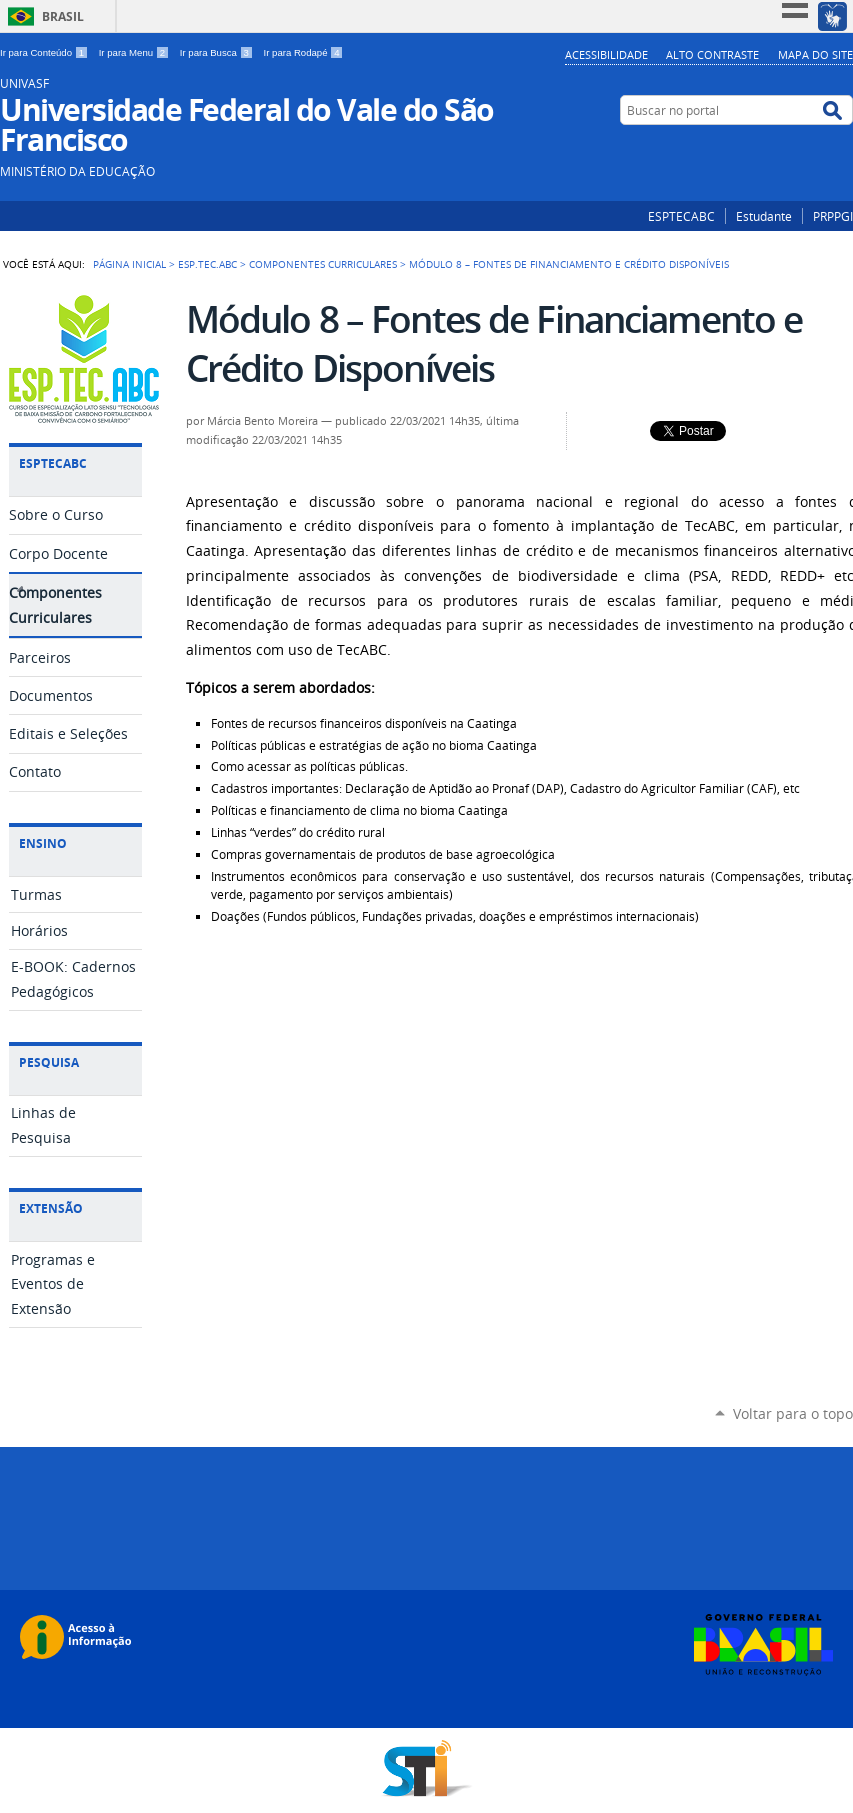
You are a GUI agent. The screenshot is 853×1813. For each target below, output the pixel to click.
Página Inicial (129, 264)
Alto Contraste (712, 54)
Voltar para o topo (793, 1413)
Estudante (764, 216)
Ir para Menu (135, 52)
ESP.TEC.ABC (207, 264)
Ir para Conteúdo (45, 52)
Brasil (63, 16)
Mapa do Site (815, 54)
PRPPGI (833, 216)
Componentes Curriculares (323, 264)
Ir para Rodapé (304, 52)
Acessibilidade (606, 54)
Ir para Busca (218, 52)
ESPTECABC (681, 216)
